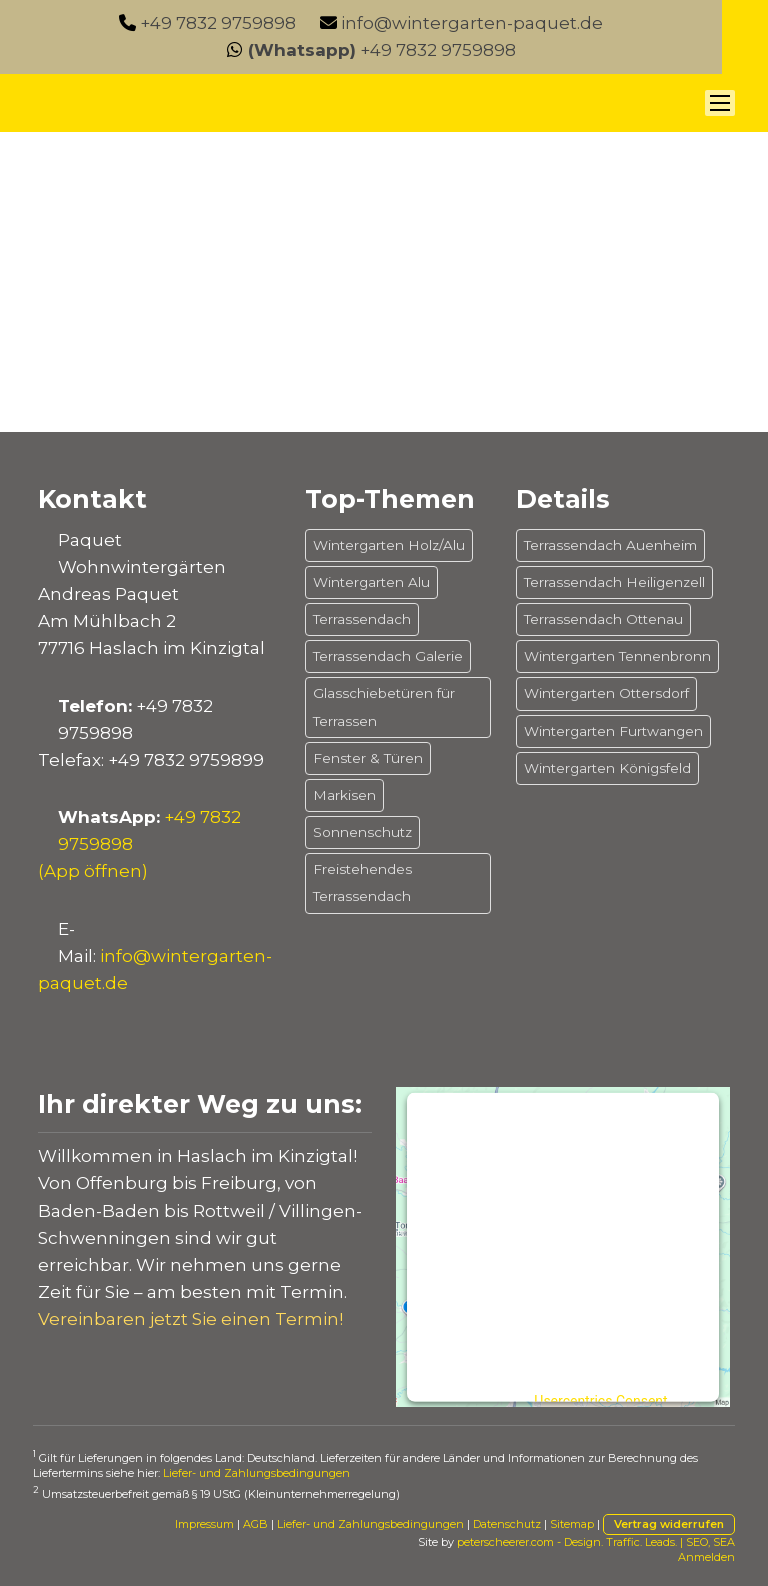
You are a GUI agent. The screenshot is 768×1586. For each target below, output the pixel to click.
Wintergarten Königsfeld (607, 768)
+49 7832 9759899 (186, 760)
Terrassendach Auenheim (610, 545)
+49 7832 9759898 (218, 23)
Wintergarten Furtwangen (613, 731)
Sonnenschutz (362, 832)
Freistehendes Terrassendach (362, 882)
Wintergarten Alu (371, 582)
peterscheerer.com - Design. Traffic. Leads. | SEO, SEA (596, 1542)
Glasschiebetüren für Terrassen (384, 706)
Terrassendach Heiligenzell (614, 582)
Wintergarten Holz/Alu (389, 545)
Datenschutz (507, 1524)
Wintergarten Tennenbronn (617, 656)
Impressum (204, 1524)
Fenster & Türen (368, 758)
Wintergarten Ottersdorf (606, 693)
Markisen (344, 795)
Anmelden (706, 1557)
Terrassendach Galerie (388, 656)
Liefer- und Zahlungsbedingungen (256, 1473)
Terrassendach (362, 619)
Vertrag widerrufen (669, 1524)
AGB (255, 1524)
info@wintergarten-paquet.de (472, 23)
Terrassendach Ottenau (603, 619)
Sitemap (572, 1524)
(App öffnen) (93, 871)
